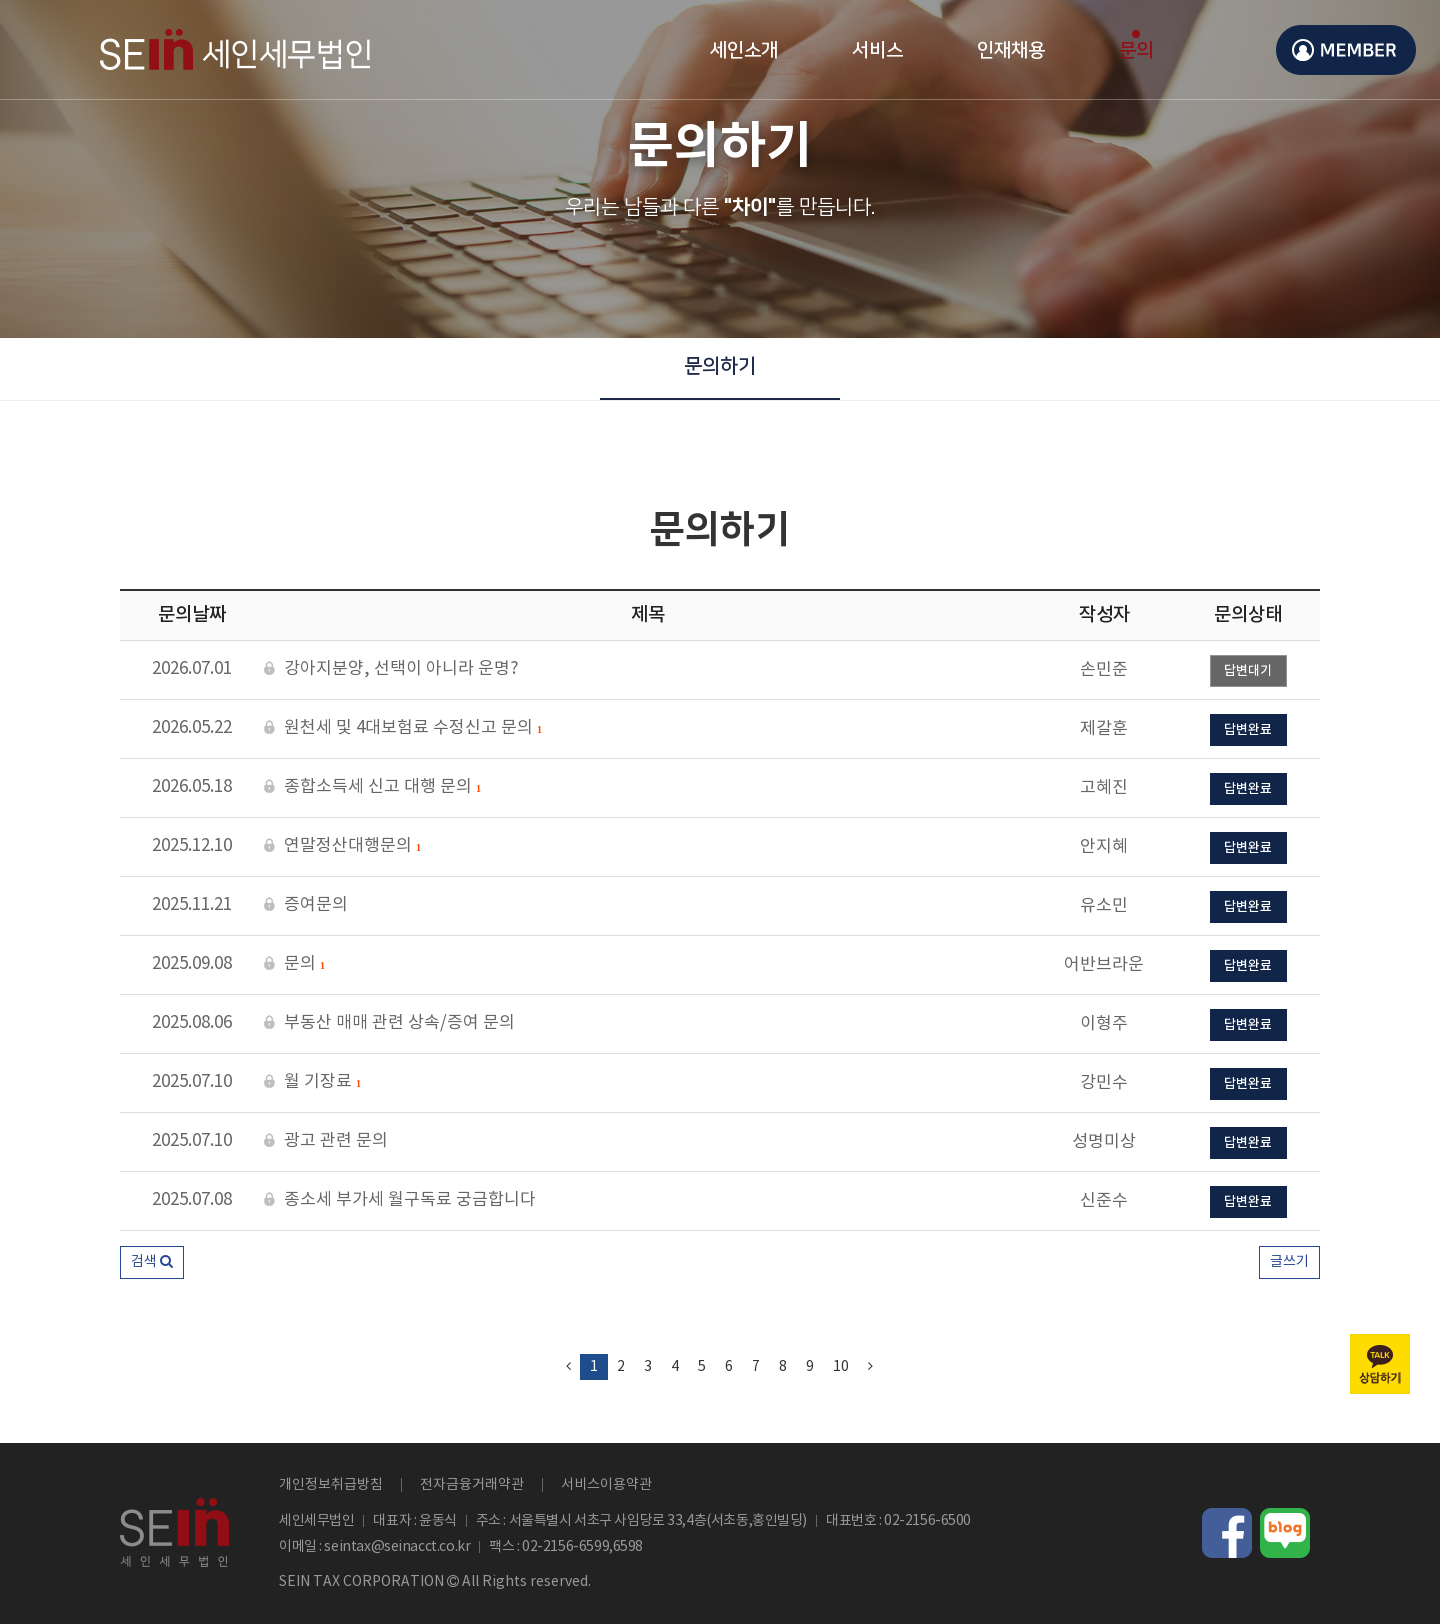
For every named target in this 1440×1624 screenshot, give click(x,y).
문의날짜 (192, 615)
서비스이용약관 (606, 1485)
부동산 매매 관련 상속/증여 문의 (389, 1023)
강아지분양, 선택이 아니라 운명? (391, 669)
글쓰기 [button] (1289, 1262)
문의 (294, 965)
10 (841, 1367)
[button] (152, 1262)
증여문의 (306, 905)
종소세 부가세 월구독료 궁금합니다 (400, 1200)
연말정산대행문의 (342, 847)
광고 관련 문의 (326, 1141)
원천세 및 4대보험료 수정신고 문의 (403, 729)
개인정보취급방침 (331, 1485)
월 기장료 (312, 1083)
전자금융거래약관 (472, 1485)
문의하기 (720, 366)
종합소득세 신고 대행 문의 (372, 788)
